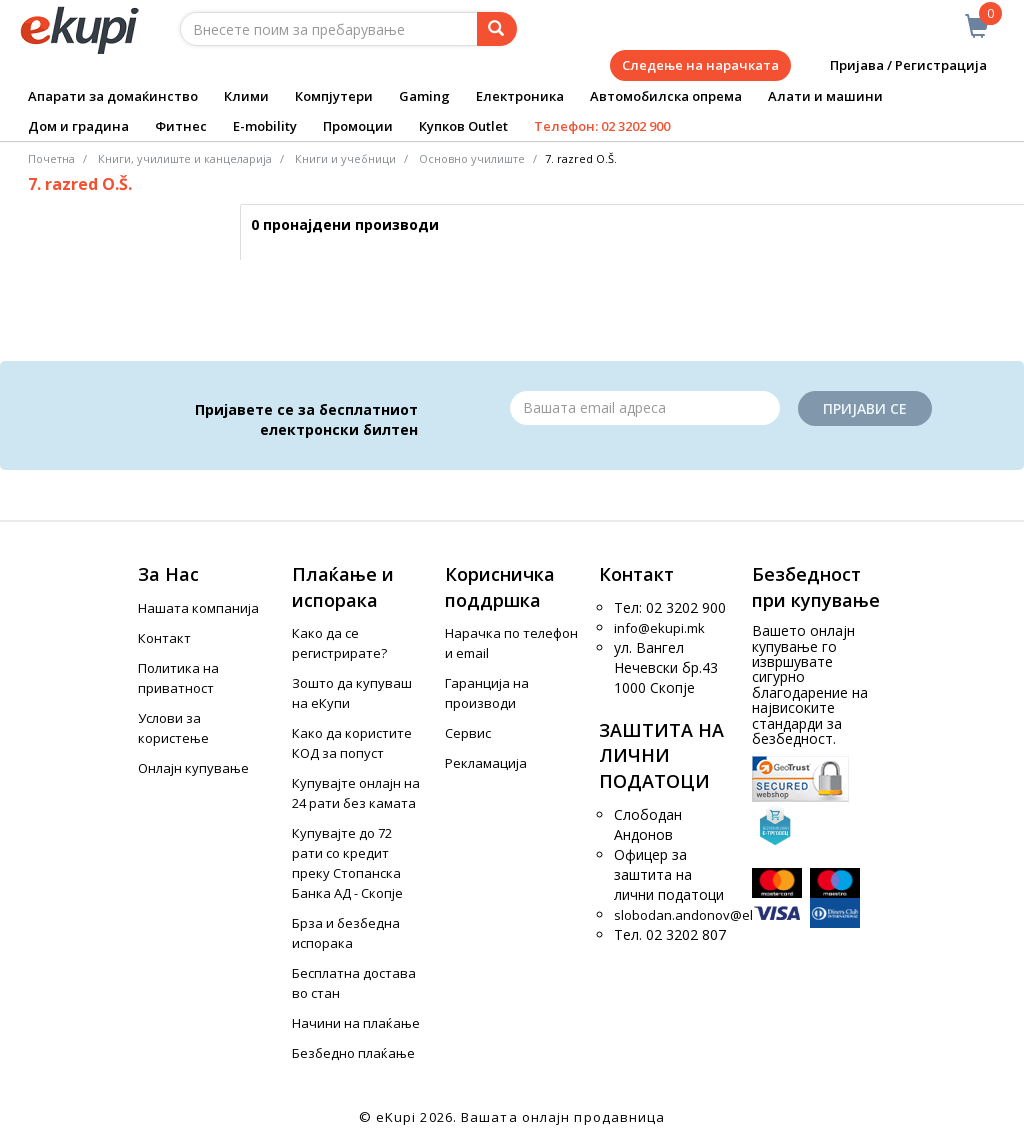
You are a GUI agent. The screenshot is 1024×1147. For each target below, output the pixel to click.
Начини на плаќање (356, 1023)
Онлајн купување (193, 768)
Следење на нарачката (700, 65)
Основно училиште (472, 158)
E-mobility (265, 126)
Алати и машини (825, 96)
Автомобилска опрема (666, 96)
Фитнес (181, 126)
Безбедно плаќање (353, 1053)
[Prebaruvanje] (497, 29)
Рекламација (486, 763)
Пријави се (865, 408)
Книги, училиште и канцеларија (185, 158)
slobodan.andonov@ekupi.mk (705, 915)
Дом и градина (78, 126)
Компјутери (334, 96)
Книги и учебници (345, 158)
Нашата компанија (198, 608)
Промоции (358, 126)
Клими (246, 96)
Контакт (164, 638)
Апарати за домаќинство (113, 96)
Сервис (468, 733)
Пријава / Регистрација (894, 65)
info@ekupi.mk (659, 628)
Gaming (424, 96)
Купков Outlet (463, 126)
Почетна (51, 158)
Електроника (520, 96)
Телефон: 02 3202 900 (602, 126)
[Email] (645, 408)
